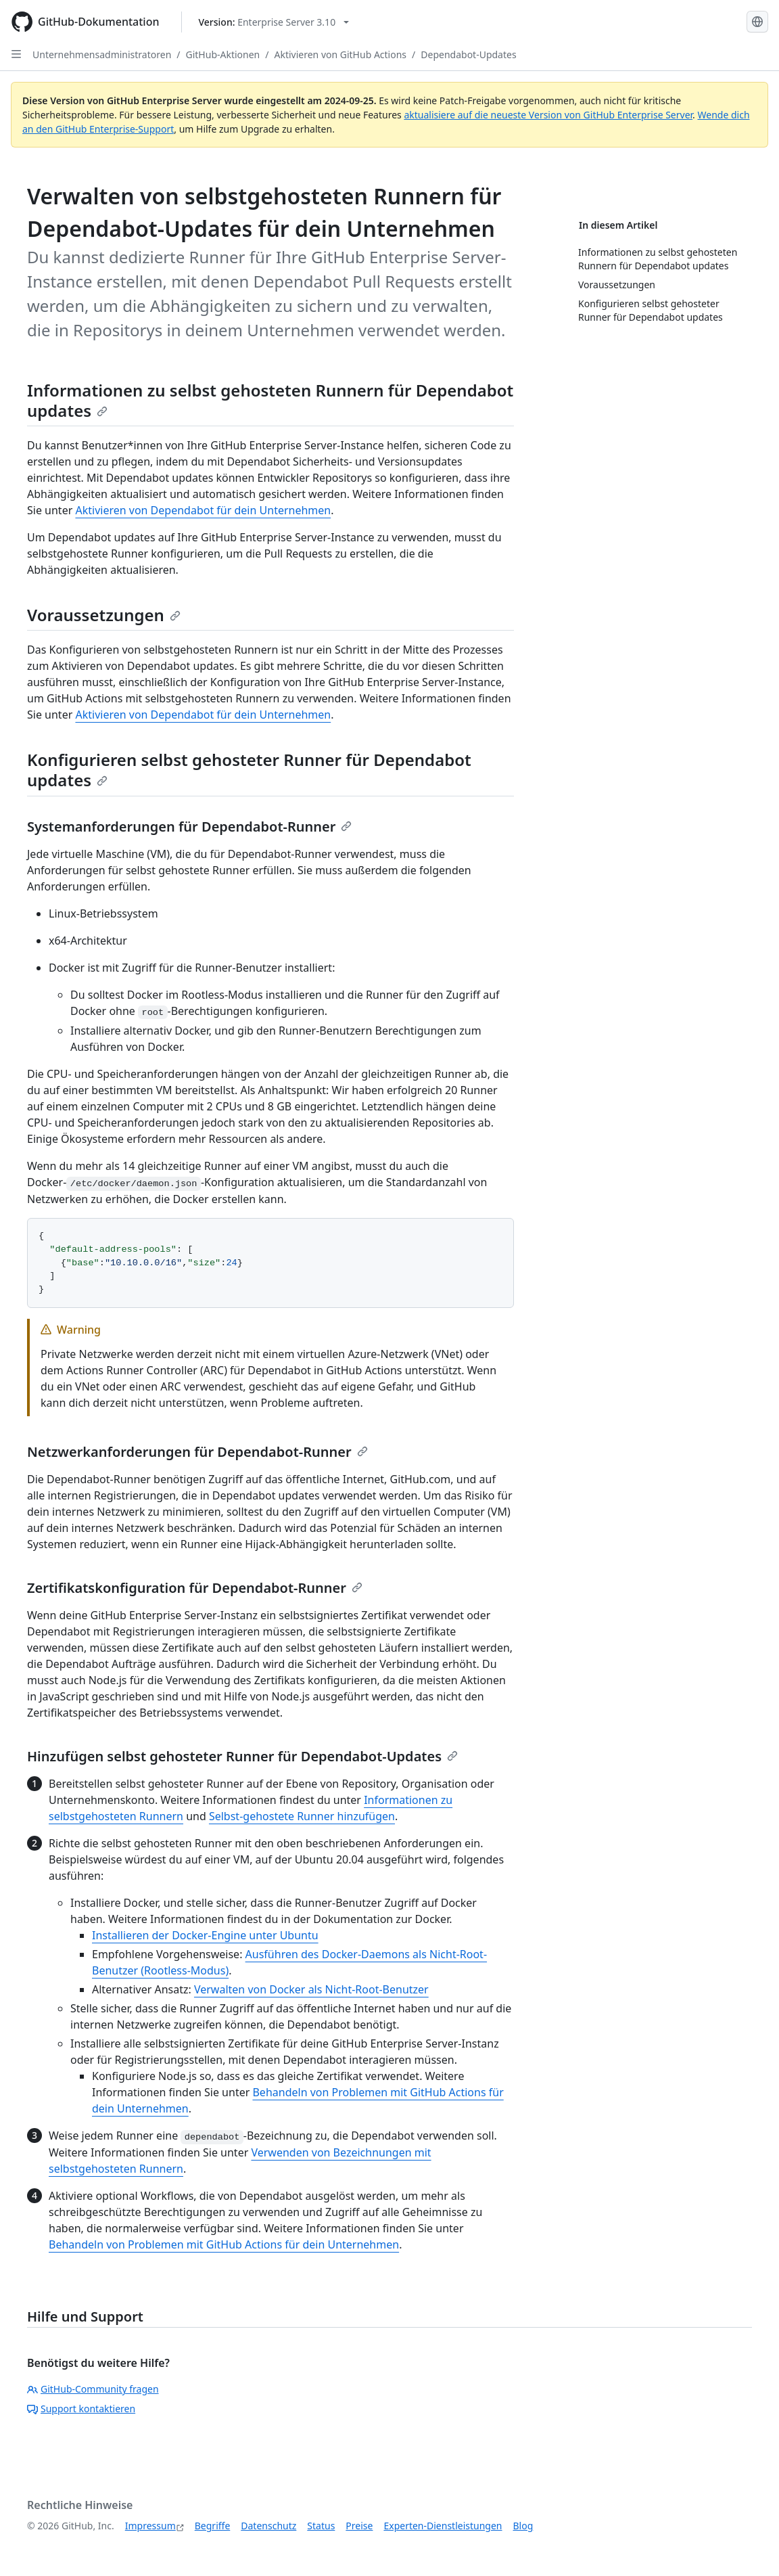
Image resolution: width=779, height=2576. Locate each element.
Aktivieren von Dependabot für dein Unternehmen (203, 510)
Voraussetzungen (104, 615)
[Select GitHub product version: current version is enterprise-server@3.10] (274, 22)
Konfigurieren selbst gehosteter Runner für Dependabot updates (249, 769)
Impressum (150, 2525)
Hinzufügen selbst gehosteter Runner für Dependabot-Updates (242, 1756)
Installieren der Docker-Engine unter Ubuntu (205, 1935)
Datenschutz (268, 2525)
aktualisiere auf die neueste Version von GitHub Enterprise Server (548, 114)
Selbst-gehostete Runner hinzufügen (302, 1816)
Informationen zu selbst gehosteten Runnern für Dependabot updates (270, 400)
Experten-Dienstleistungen (442, 2525)
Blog (523, 2525)
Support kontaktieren (81, 2408)
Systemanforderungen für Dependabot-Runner (189, 826)
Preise (359, 2525)
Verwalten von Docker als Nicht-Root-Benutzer (311, 1989)
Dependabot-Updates (468, 54)
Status (321, 2525)
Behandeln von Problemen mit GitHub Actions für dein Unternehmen (224, 2244)
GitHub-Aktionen (223, 54)
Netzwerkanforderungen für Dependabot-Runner (197, 1452)
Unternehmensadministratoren (101, 54)
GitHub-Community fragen (93, 2388)
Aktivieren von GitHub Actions (340, 54)
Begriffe (213, 2525)
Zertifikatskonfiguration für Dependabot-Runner (194, 1588)
